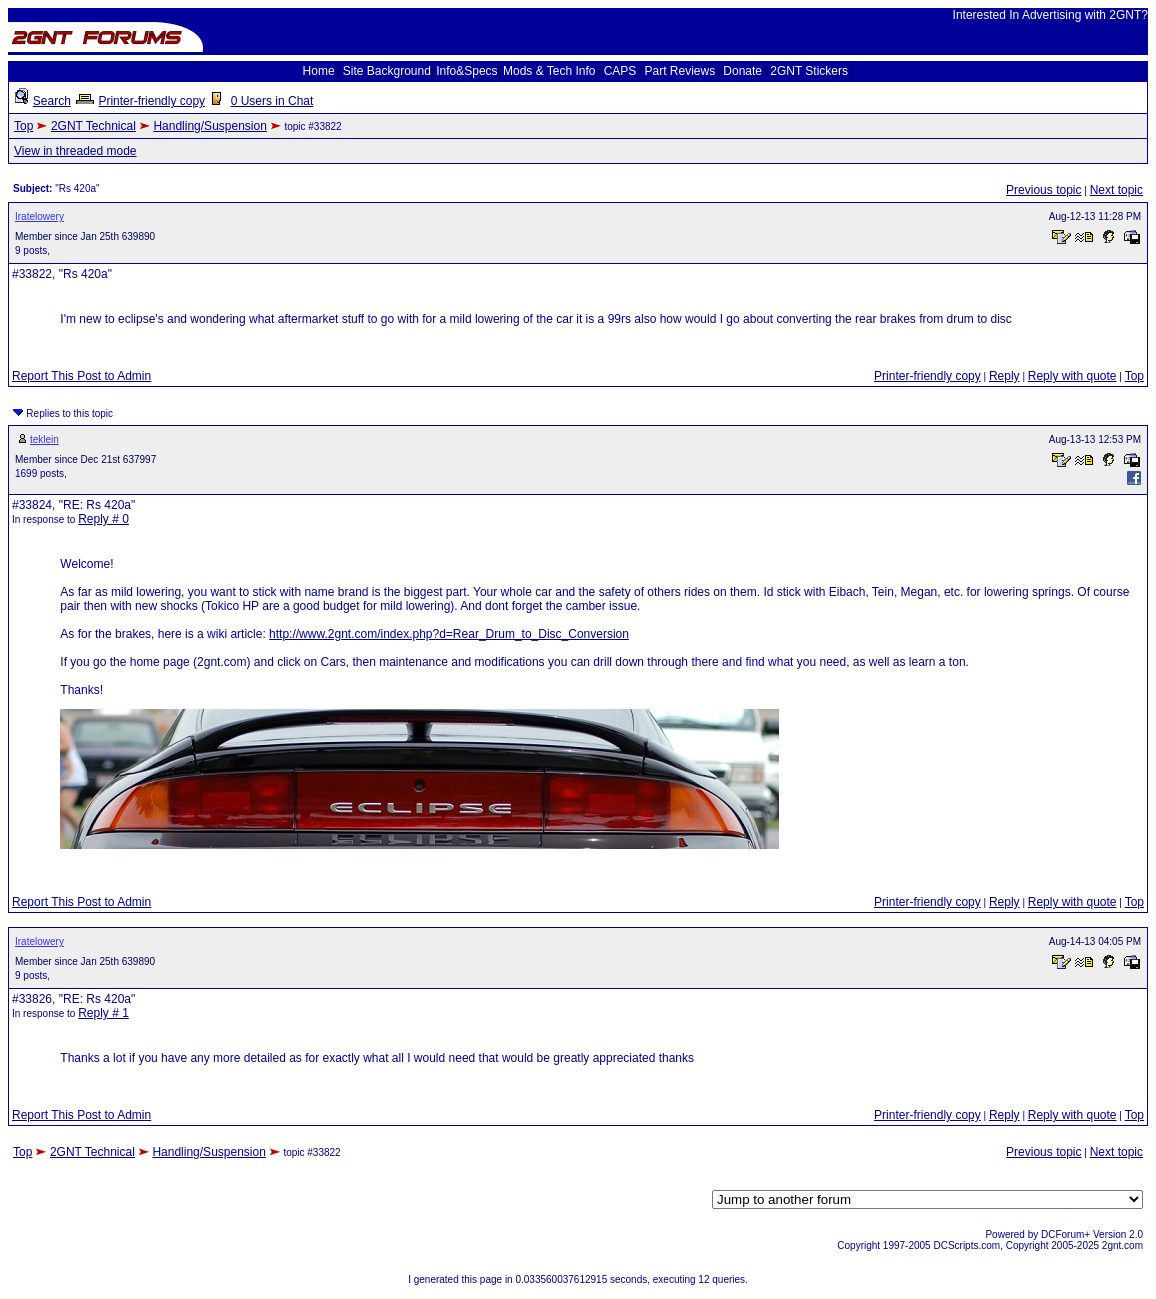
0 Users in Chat (272, 101)
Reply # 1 (103, 1013)
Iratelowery (39, 216)
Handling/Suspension (209, 126)
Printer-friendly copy (151, 101)
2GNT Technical (93, 126)
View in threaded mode (75, 151)
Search (52, 101)
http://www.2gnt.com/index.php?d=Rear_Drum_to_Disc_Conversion (449, 634)
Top (23, 126)
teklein (44, 439)
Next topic (1116, 190)
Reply (1004, 376)
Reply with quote (1072, 376)
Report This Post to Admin (81, 376)
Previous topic (1043, 190)
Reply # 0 (103, 519)
